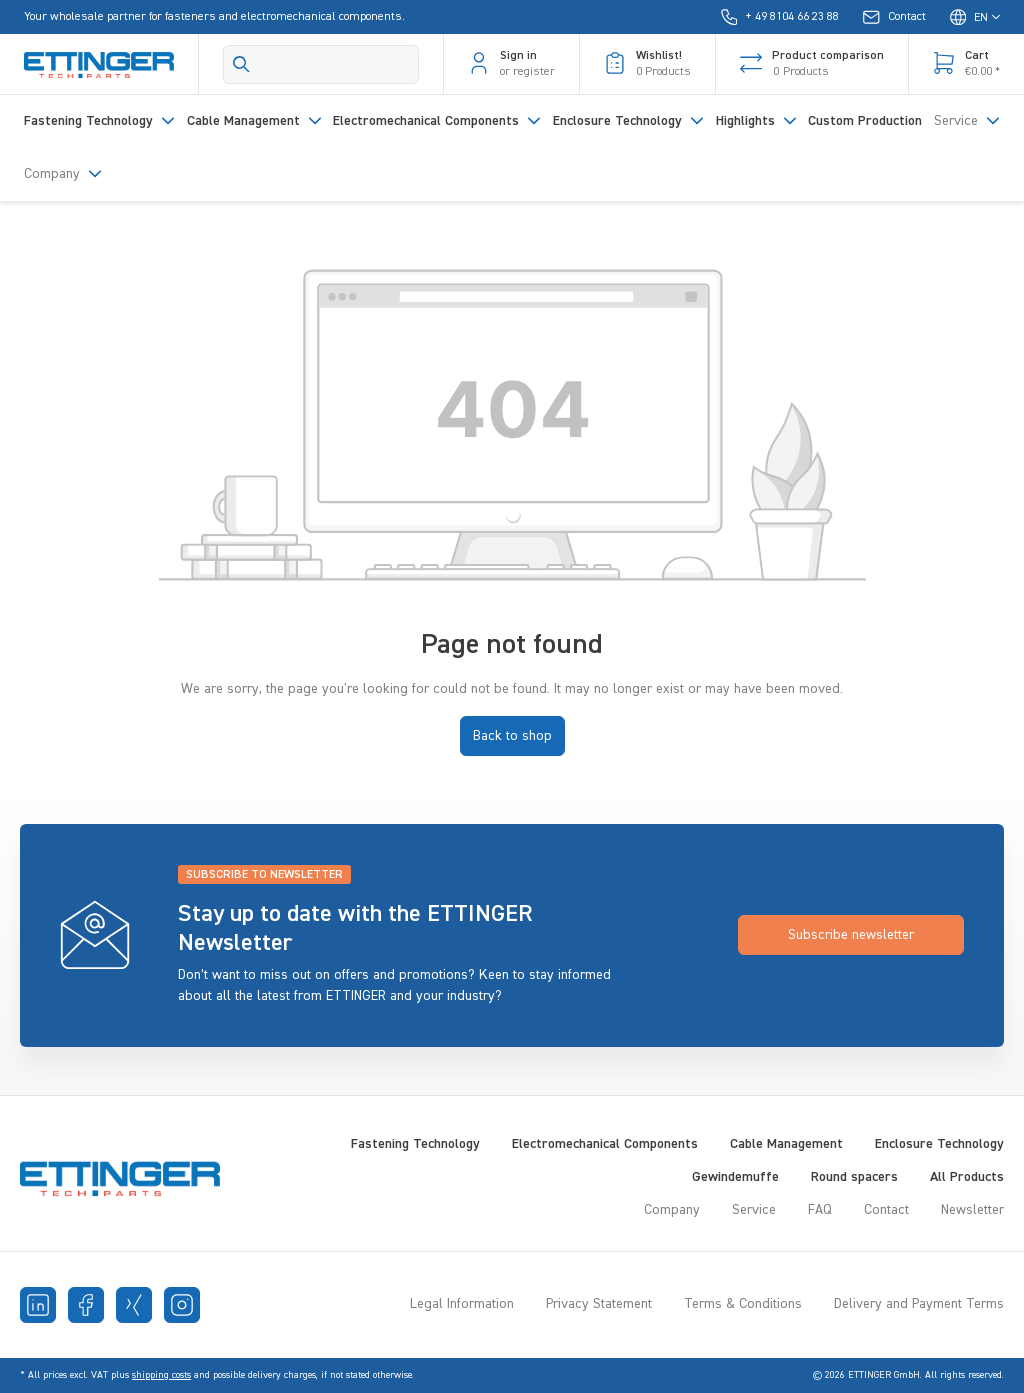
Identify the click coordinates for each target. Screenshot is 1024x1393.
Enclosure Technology (939, 1144)
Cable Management (786, 1144)
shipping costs (161, 1375)
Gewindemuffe (735, 1177)
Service (754, 1210)
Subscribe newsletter (851, 935)
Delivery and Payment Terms (919, 1304)
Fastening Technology (415, 1144)
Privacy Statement (599, 1304)
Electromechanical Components (605, 1144)
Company (672, 1210)
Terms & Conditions (743, 1304)
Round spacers (854, 1177)
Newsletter (972, 1210)
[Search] (321, 64)
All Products (967, 1177)
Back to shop (512, 736)
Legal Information (462, 1304)
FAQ (820, 1210)
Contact (886, 1210)
